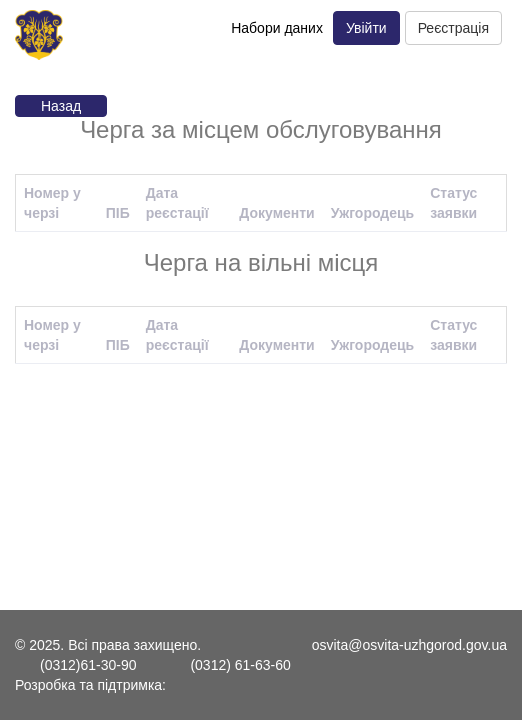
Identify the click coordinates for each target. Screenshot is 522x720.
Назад (61, 106)
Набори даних (277, 28)
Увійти (366, 28)
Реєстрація (453, 28)
